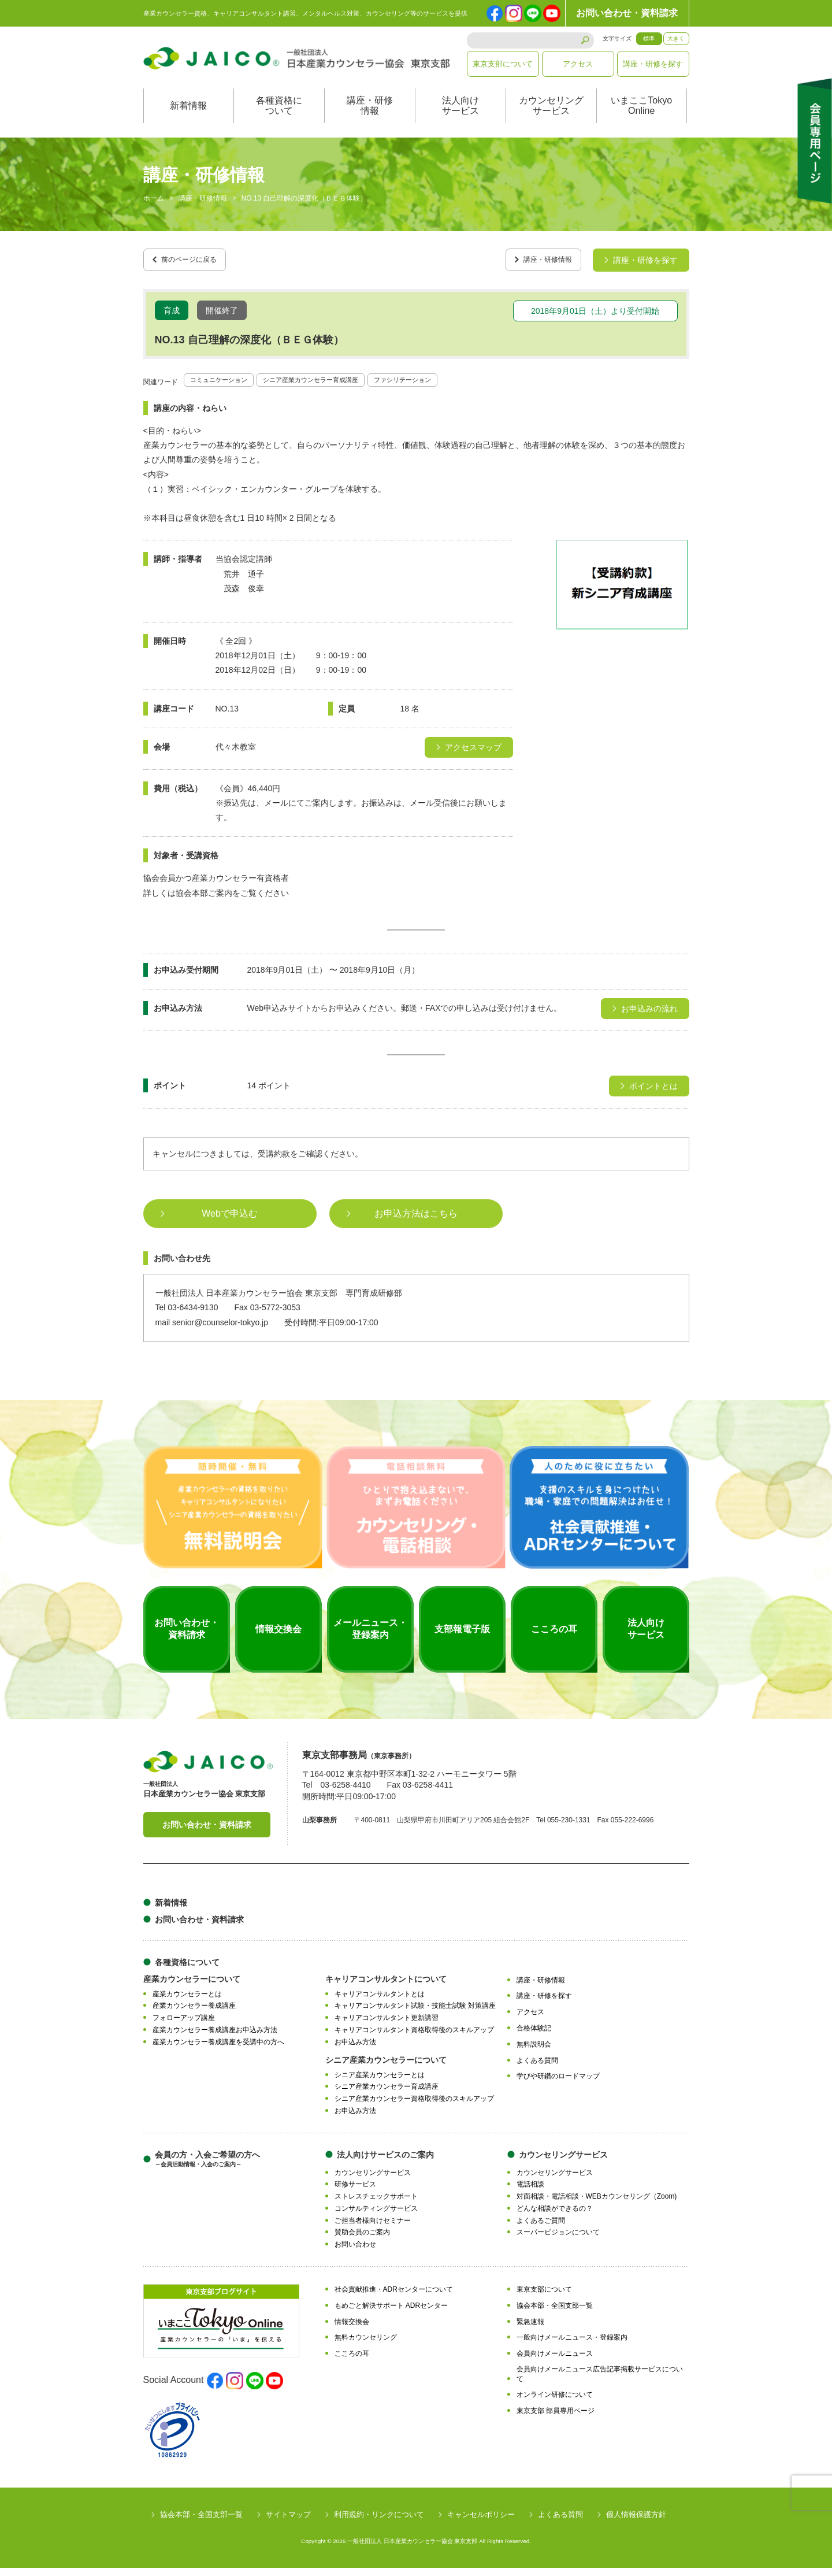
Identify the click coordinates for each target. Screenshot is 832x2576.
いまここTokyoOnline (641, 118)
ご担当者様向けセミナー (373, 2228)
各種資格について (279, 118)
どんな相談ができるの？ (555, 2216)
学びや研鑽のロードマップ (558, 2084)
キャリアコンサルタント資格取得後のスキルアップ (414, 2038)
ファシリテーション (451, 387)
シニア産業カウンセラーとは (380, 2082)
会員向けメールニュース (555, 2362)
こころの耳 (352, 2362)
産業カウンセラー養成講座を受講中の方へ (218, 2049)
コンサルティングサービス (376, 2216)
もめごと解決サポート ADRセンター (391, 2313)
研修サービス (355, 2192)
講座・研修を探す (653, 64)
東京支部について (503, 64)
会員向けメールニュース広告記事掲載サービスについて (600, 2381)
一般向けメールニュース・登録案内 (572, 2345)
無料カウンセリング (366, 2345)
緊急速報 (530, 2329)
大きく (676, 38)
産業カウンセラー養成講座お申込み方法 (215, 2038)
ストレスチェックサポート (376, 2204)
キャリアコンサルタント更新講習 (387, 2026)
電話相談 (530, 2192)
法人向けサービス (460, 118)
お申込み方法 (355, 2049)
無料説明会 (534, 2052)
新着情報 (188, 118)
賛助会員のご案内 (362, 2240)
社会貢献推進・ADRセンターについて (394, 2297)
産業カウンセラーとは (187, 2001)
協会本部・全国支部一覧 (555, 2313)
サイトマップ (288, 2522)
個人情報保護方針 (636, 2522)
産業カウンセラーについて (191, 1986)
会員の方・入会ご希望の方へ (207, 2166)
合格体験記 (534, 2036)
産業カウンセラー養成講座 (194, 2014)
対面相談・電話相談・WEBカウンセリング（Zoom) (597, 2204)
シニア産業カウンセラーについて (386, 2067)
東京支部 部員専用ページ (556, 2419)
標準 (649, 38)
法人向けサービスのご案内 (385, 2162)
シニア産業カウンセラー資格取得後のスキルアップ (414, 2107)
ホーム (153, 210)
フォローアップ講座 (184, 2026)
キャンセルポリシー (481, 2522)
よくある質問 (537, 2068)
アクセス (578, 64)
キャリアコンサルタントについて (386, 1986)
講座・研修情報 (370, 118)
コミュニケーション (226, 387)
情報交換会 (352, 2329)
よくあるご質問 (541, 2228)
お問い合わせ (355, 2252)
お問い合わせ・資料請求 (627, 13)
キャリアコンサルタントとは (380, 2001)
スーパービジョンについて (558, 2240)
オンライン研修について (555, 2403)
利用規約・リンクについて (379, 2522)
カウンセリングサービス (551, 118)
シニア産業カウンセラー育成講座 (339, 387)
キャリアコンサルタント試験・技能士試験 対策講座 (415, 2014)
